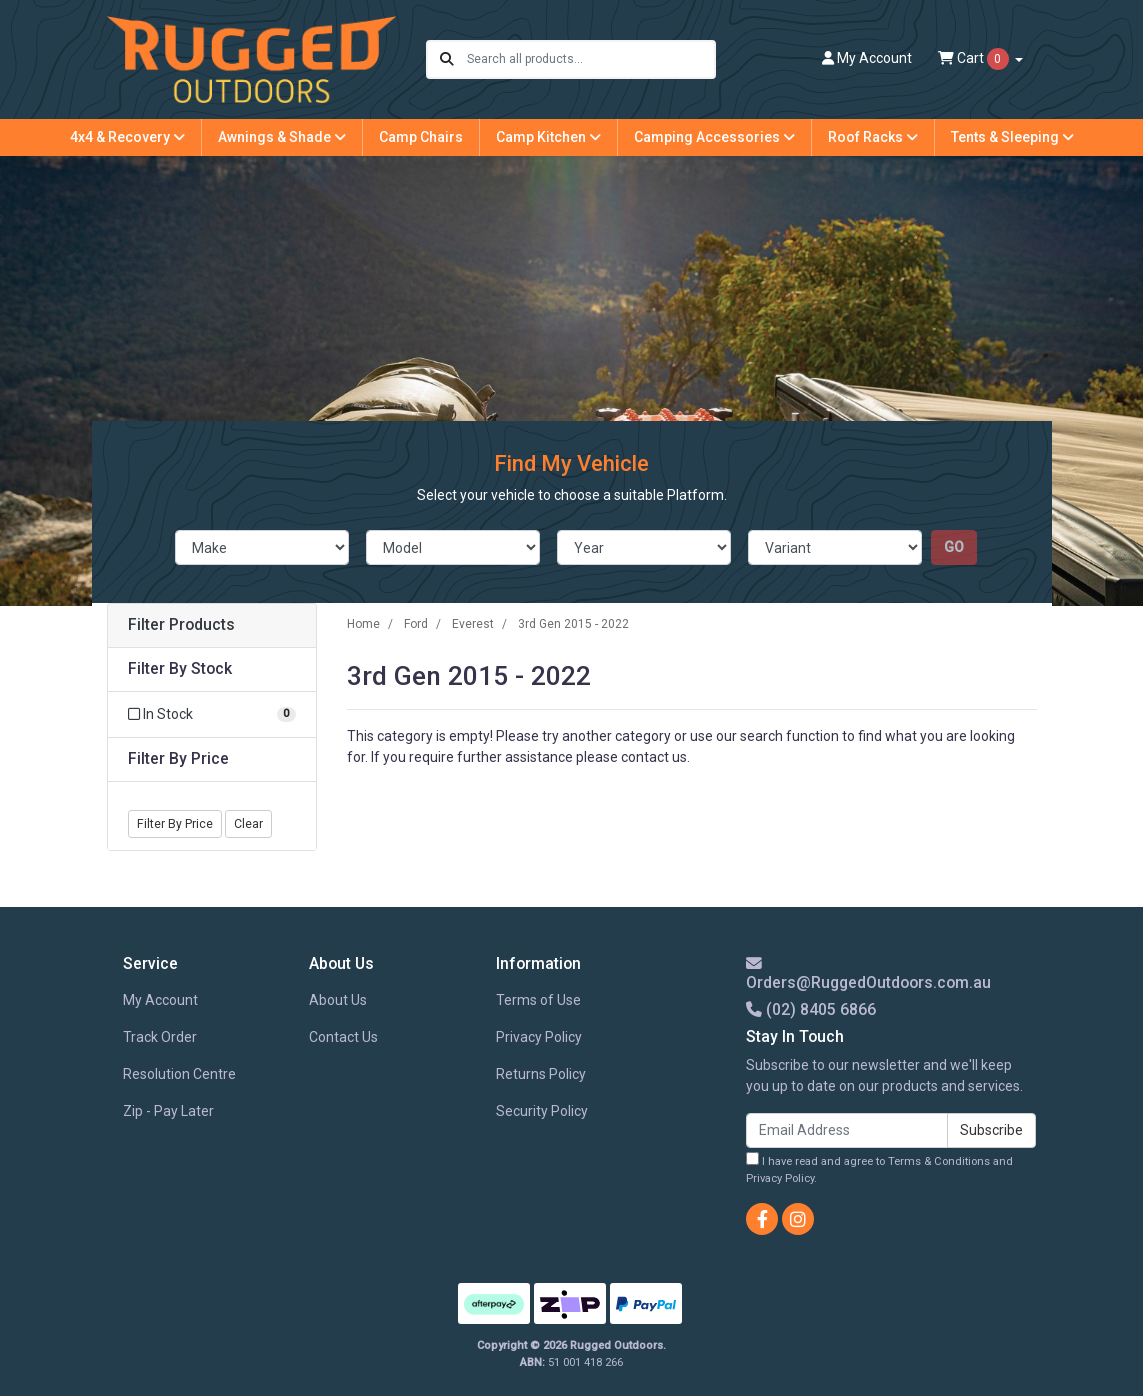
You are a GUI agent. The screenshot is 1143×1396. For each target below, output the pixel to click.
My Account (160, 1000)
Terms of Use (538, 1000)
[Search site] (447, 59)
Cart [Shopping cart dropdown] (975, 59)
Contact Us (343, 1037)
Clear (248, 824)
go (954, 547)
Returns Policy (541, 1074)
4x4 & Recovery (127, 137)
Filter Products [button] (181, 625)
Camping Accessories (714, 137)
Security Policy (542, 1111)
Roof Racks (873, 137)
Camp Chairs (421, 137)
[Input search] (590, 59)
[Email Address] (847, 1130)
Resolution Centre (179, 1074)
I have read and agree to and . (879, 1168)
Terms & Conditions (939, 1161)
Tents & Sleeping (1012, 137)
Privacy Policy (539, 1037)
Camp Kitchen (548, 137)
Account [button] (867, 58)
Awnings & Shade (282, 137)
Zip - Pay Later (168, 1111)
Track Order (160, 1037)
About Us (338, 1000)
